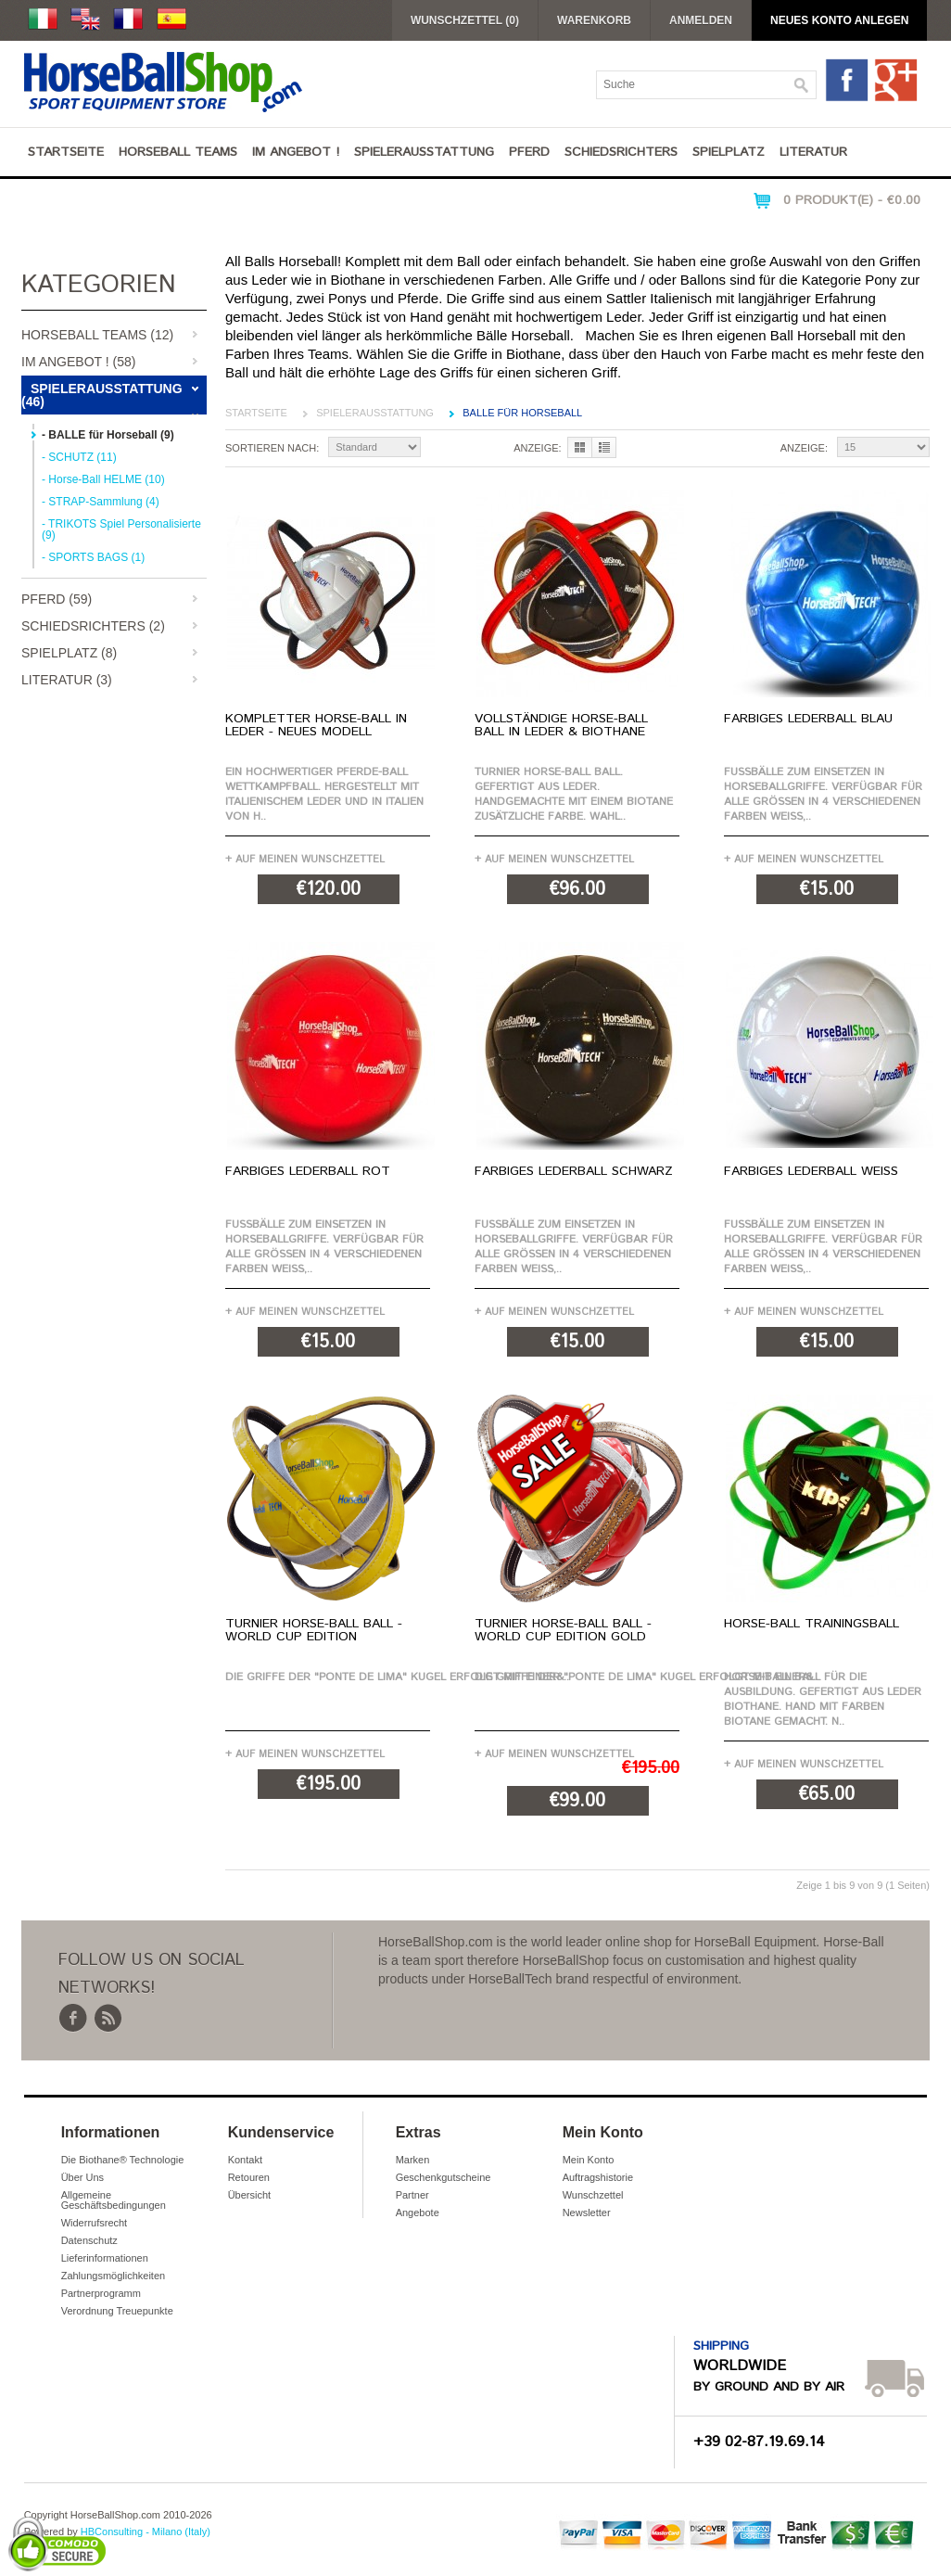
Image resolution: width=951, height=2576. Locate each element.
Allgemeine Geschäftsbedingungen (113, 2200)
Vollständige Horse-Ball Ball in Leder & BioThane (561, 725)
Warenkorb (594, 20)
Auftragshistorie (598, 2177)
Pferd (529, 152)
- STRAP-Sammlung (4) (100, 501)
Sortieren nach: (272, 447)
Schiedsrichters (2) (93, 625)
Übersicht (249, 2194)
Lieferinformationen (104, 2258)
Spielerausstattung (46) (102, 395)
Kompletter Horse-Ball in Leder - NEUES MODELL (316, 725)
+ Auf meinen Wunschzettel (305, 858)
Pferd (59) (56, 599)
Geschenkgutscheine (443, 2177)
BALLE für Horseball (522, 412)
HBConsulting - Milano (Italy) (145, 2531)
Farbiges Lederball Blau (808, 718)
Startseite (66, 152)
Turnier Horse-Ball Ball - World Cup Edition (313, 1630)
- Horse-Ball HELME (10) (103, 479)
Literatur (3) (66, 679)
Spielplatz (728, 152)
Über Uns (82, 2177)
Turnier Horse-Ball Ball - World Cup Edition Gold (563, 1630)
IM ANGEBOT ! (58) (78, 361)
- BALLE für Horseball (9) (108, 434)
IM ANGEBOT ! (295, 152)
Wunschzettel (593, 2194)
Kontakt (245, 2159)
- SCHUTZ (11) (79, 457)
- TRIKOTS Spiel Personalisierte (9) (121, 529)
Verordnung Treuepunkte (117, 2310)
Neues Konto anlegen (839, 20)
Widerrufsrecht (94, 2222)
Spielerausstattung (424, 152)
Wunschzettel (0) (465, 20)
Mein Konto (589, 2159)
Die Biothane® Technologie (122, 2159)
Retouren (249, 2177)
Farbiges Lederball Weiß (811, 1171)
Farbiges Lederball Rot (307, 1171)
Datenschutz (89, 2240)
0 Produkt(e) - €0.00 (851, 200)
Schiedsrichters (621, 152)
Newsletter (587, 2212)
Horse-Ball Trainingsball (811, 1623)
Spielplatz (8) (69, 652)
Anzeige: (537, 447)
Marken (413, 2159)
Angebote (417, 2212)
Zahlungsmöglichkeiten (113, 2275)
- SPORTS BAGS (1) (93, 557)
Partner (412, 2194)
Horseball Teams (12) (97, 334)
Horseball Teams (178, 152)
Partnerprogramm (101, 2293)
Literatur (813, 152)
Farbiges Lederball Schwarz (574, 1171)
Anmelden (700, 20)
